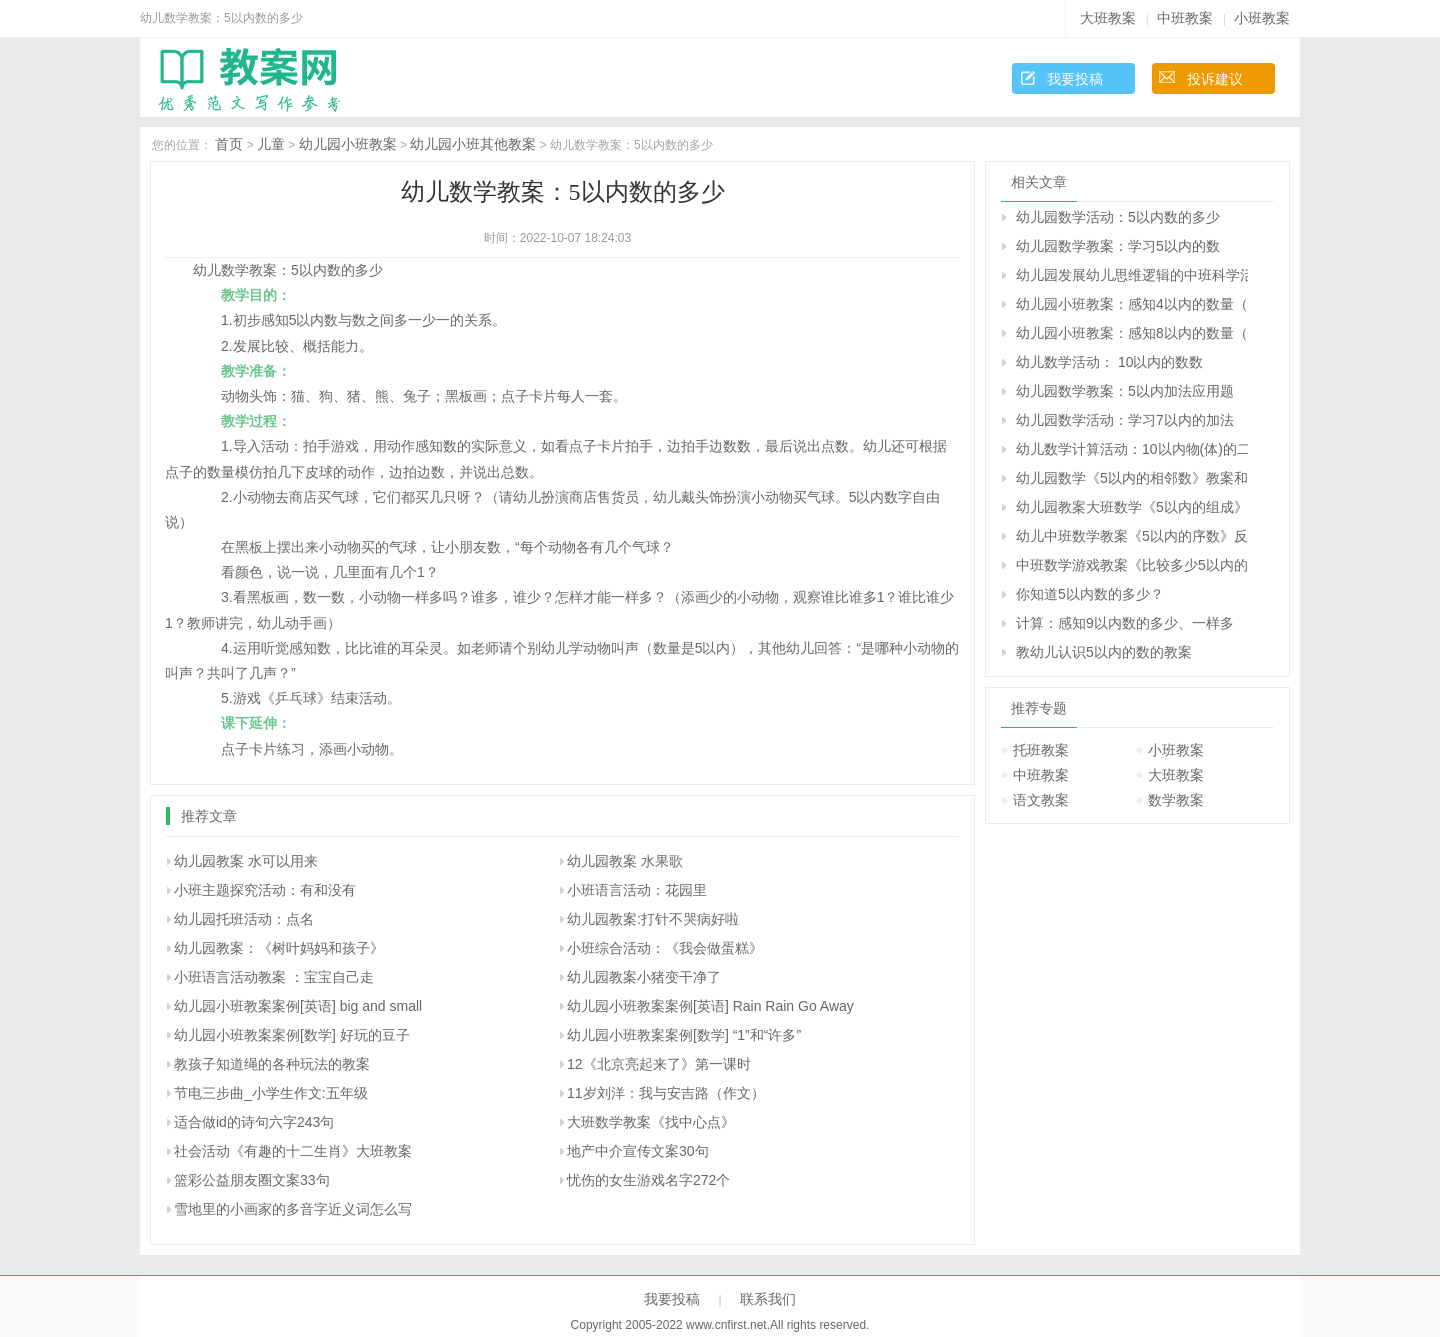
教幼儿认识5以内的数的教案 (1104, 652)
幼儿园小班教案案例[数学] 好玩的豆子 (292, 1035)
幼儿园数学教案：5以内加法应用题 (1125, 391)
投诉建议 (1215, 79)
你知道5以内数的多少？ (1090, 594)
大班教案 (1108, 18)
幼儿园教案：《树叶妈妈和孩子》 (279, 948)
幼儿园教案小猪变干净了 (644, 977)
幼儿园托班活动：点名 (244, 919)
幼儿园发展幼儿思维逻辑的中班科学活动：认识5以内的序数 (1132, 275)
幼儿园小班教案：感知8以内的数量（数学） (1132, 333)
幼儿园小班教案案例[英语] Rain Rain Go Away (710, 1006)
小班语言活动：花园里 (637, 890)
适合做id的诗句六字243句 (254, 1122)
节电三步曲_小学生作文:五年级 (271, 1093)
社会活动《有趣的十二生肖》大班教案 (293, 1151)
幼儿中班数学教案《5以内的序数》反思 (1132, 536)
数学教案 (1176, 800)
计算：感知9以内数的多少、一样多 (1125, 623)
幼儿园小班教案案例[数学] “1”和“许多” (684, 1035)
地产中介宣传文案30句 (638, 1151)
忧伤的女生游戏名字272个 (648, 1180)
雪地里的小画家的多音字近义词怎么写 (293, 1209)
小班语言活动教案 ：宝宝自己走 (274, 977)
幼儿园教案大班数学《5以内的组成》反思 (1132, 507)
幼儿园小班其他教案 (473, 144)
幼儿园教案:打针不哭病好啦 (653, 919)
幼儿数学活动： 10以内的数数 (1109, 362)
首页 (229, 144)
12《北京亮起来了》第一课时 (659, 1064)
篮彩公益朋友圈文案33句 (252, 1180)
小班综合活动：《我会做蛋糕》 (665, 948)
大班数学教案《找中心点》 (651, 1122)
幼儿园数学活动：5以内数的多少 (1118, 217)
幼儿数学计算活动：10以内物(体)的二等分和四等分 (1132, 449)
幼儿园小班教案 (348, 144)
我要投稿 (1075, 79)
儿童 (271, 144)
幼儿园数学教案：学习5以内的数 (1118, 246)
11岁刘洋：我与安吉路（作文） (666, 1093)
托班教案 (1041, 750)
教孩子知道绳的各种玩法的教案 (272, 1064)
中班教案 (1185, 18)
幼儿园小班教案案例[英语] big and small (298, 1006)
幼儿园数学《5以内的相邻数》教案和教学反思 (1132, 478)
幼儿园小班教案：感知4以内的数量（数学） (1132, 304)
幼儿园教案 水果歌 (625, 861)
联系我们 (768, 1299)
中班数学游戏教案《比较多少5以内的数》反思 (1132, 565)
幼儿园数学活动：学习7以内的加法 (1125, 420)
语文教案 (1041, 800)
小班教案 (1262, 18)
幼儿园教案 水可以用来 (246, 861)
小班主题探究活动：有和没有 (265, 890)
